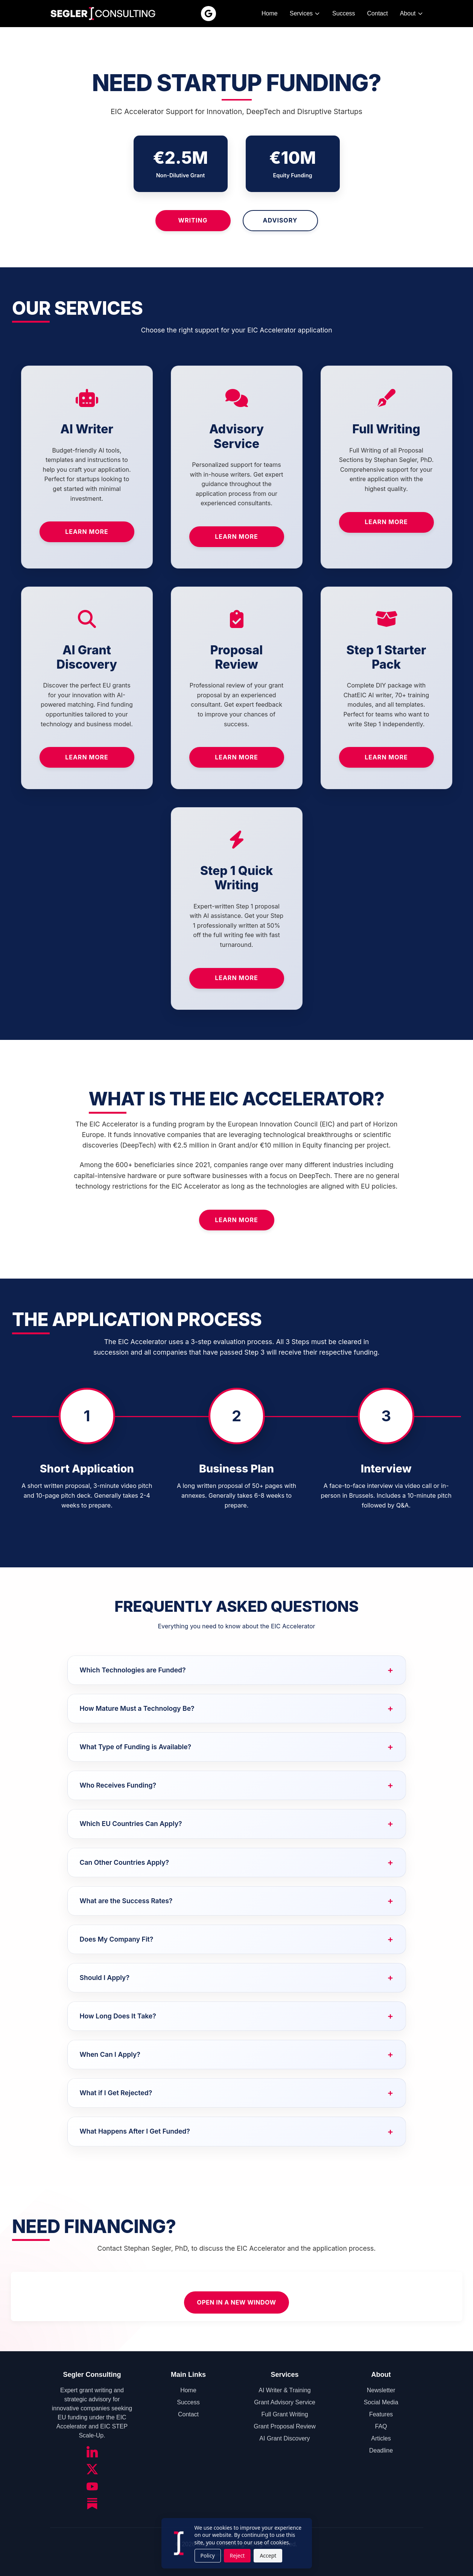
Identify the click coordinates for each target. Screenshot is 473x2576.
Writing (193, 220)
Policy (208, 2555)
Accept (268, 2555)
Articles (381, 2438)
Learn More (86, 531)
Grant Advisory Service (284, 2402)
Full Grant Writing (284, 2414)
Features (381, 2414)
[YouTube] (92, 2486)
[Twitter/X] (92, 2469)
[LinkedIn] (92, 2451)
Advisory (280, 220)
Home (270, 13)
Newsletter (381, 2390)
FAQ (381, 2426)
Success (343, 13)
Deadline (381, 2450)
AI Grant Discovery (284, 2438)
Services (305, 13)
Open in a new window (236, 2302)
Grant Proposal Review (285, 2426)
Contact (377, 13)
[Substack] (92, 2503)
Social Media (381, 2402)
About (411, 13)
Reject (237, 2555)
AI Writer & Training (284, 2390)
